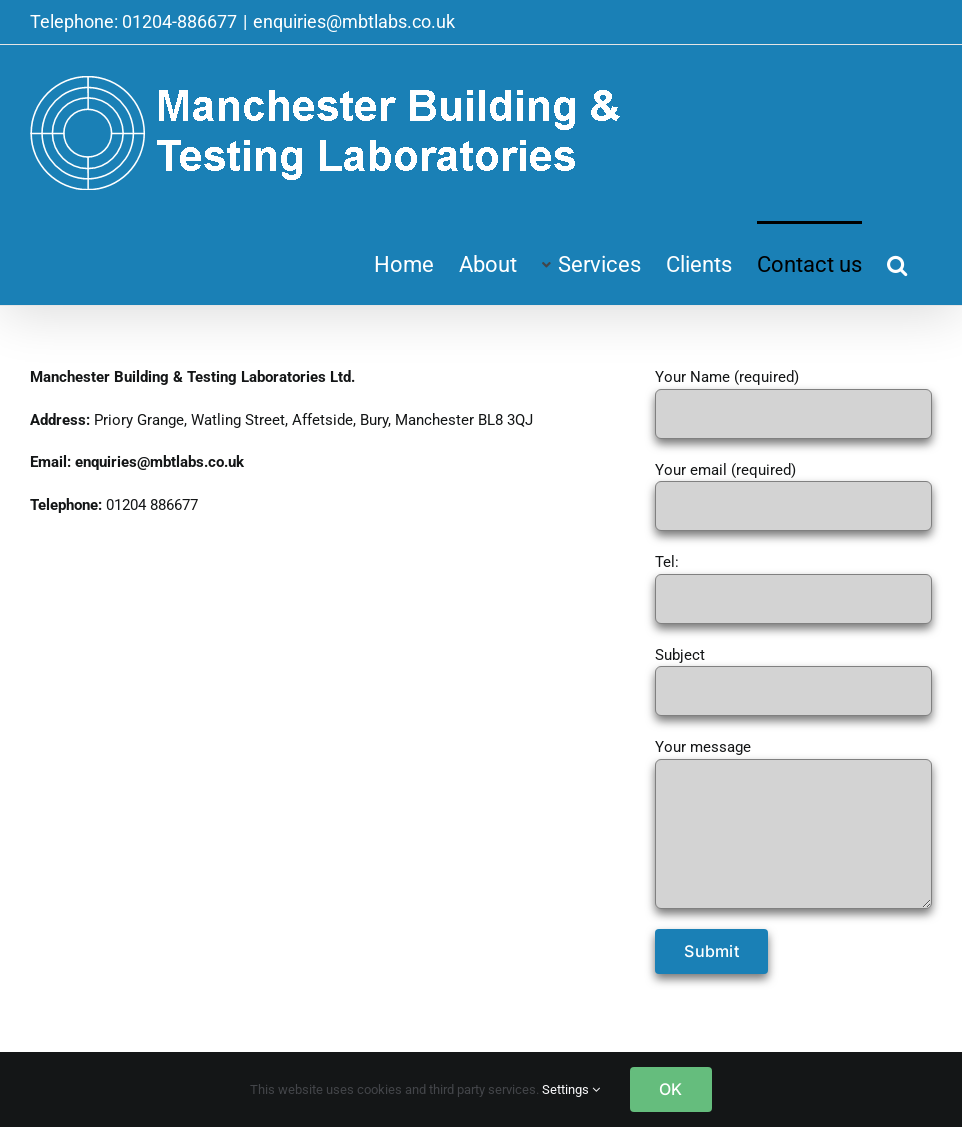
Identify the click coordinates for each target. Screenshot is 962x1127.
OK (670, 1089)
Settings (571, 1089)
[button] (897, 263)
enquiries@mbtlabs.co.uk (354, 21)
